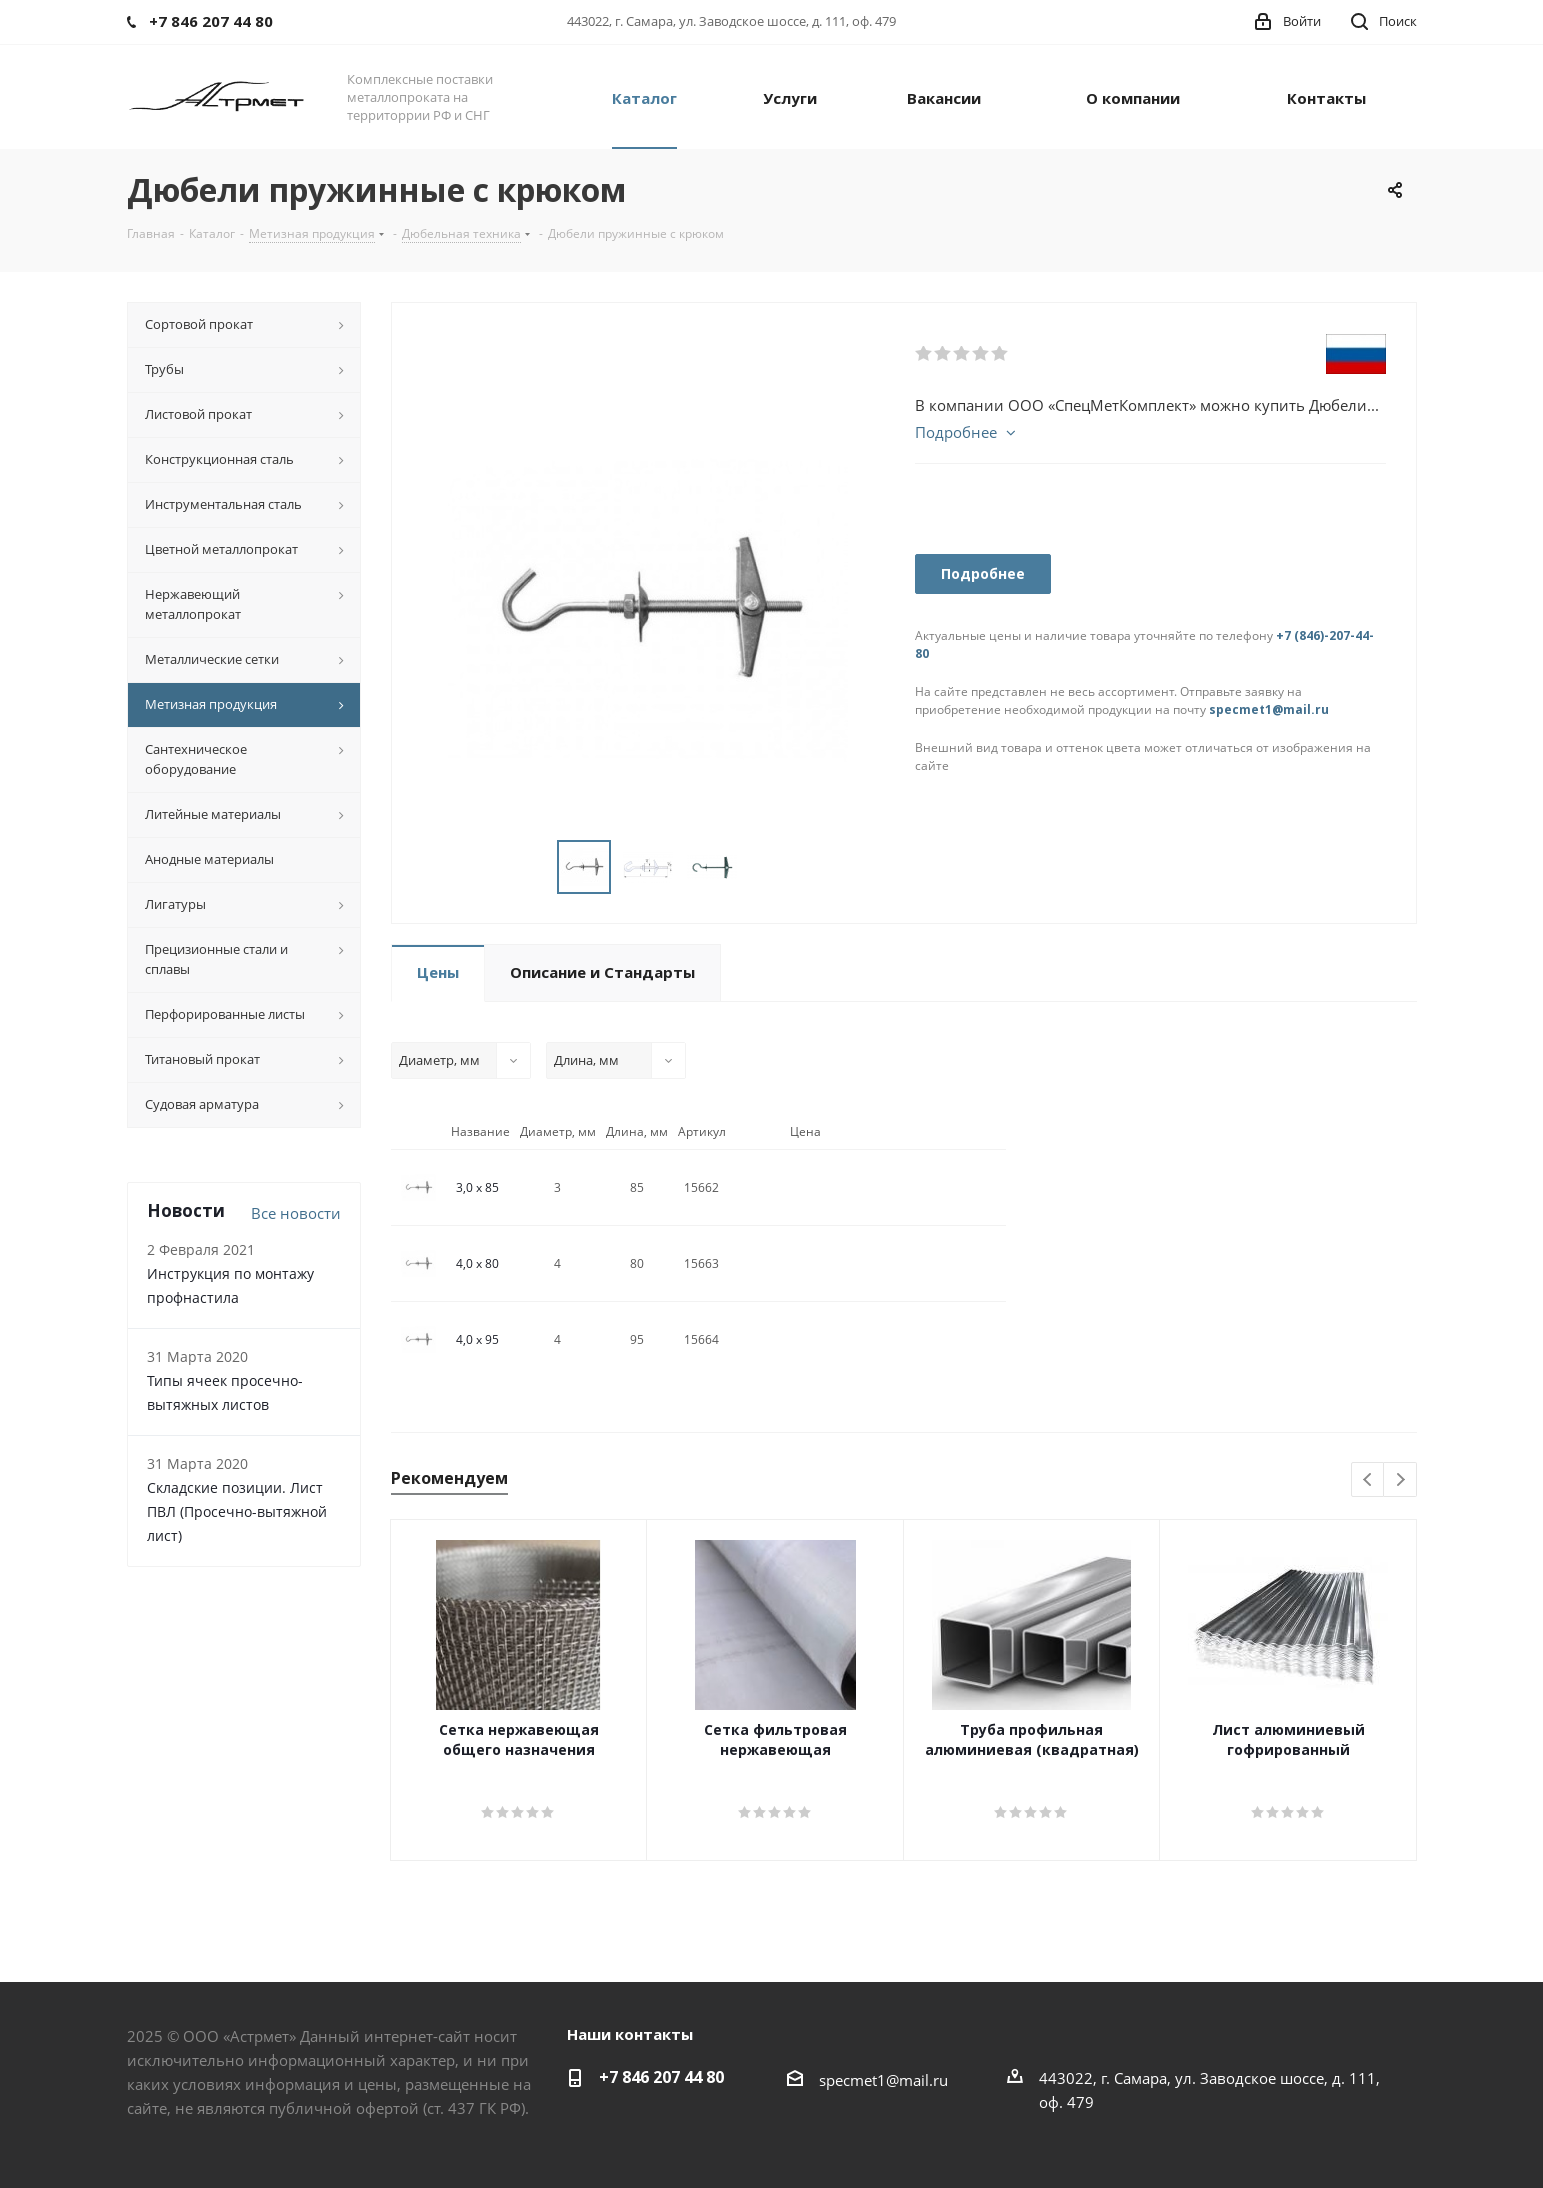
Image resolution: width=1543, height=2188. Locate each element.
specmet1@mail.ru (1269, 709)
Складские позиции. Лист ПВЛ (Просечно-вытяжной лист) (237, 1511)
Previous (1368, 1480)
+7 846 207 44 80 (661, 2077)
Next (1400, 1480)
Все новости (296, 1213)
